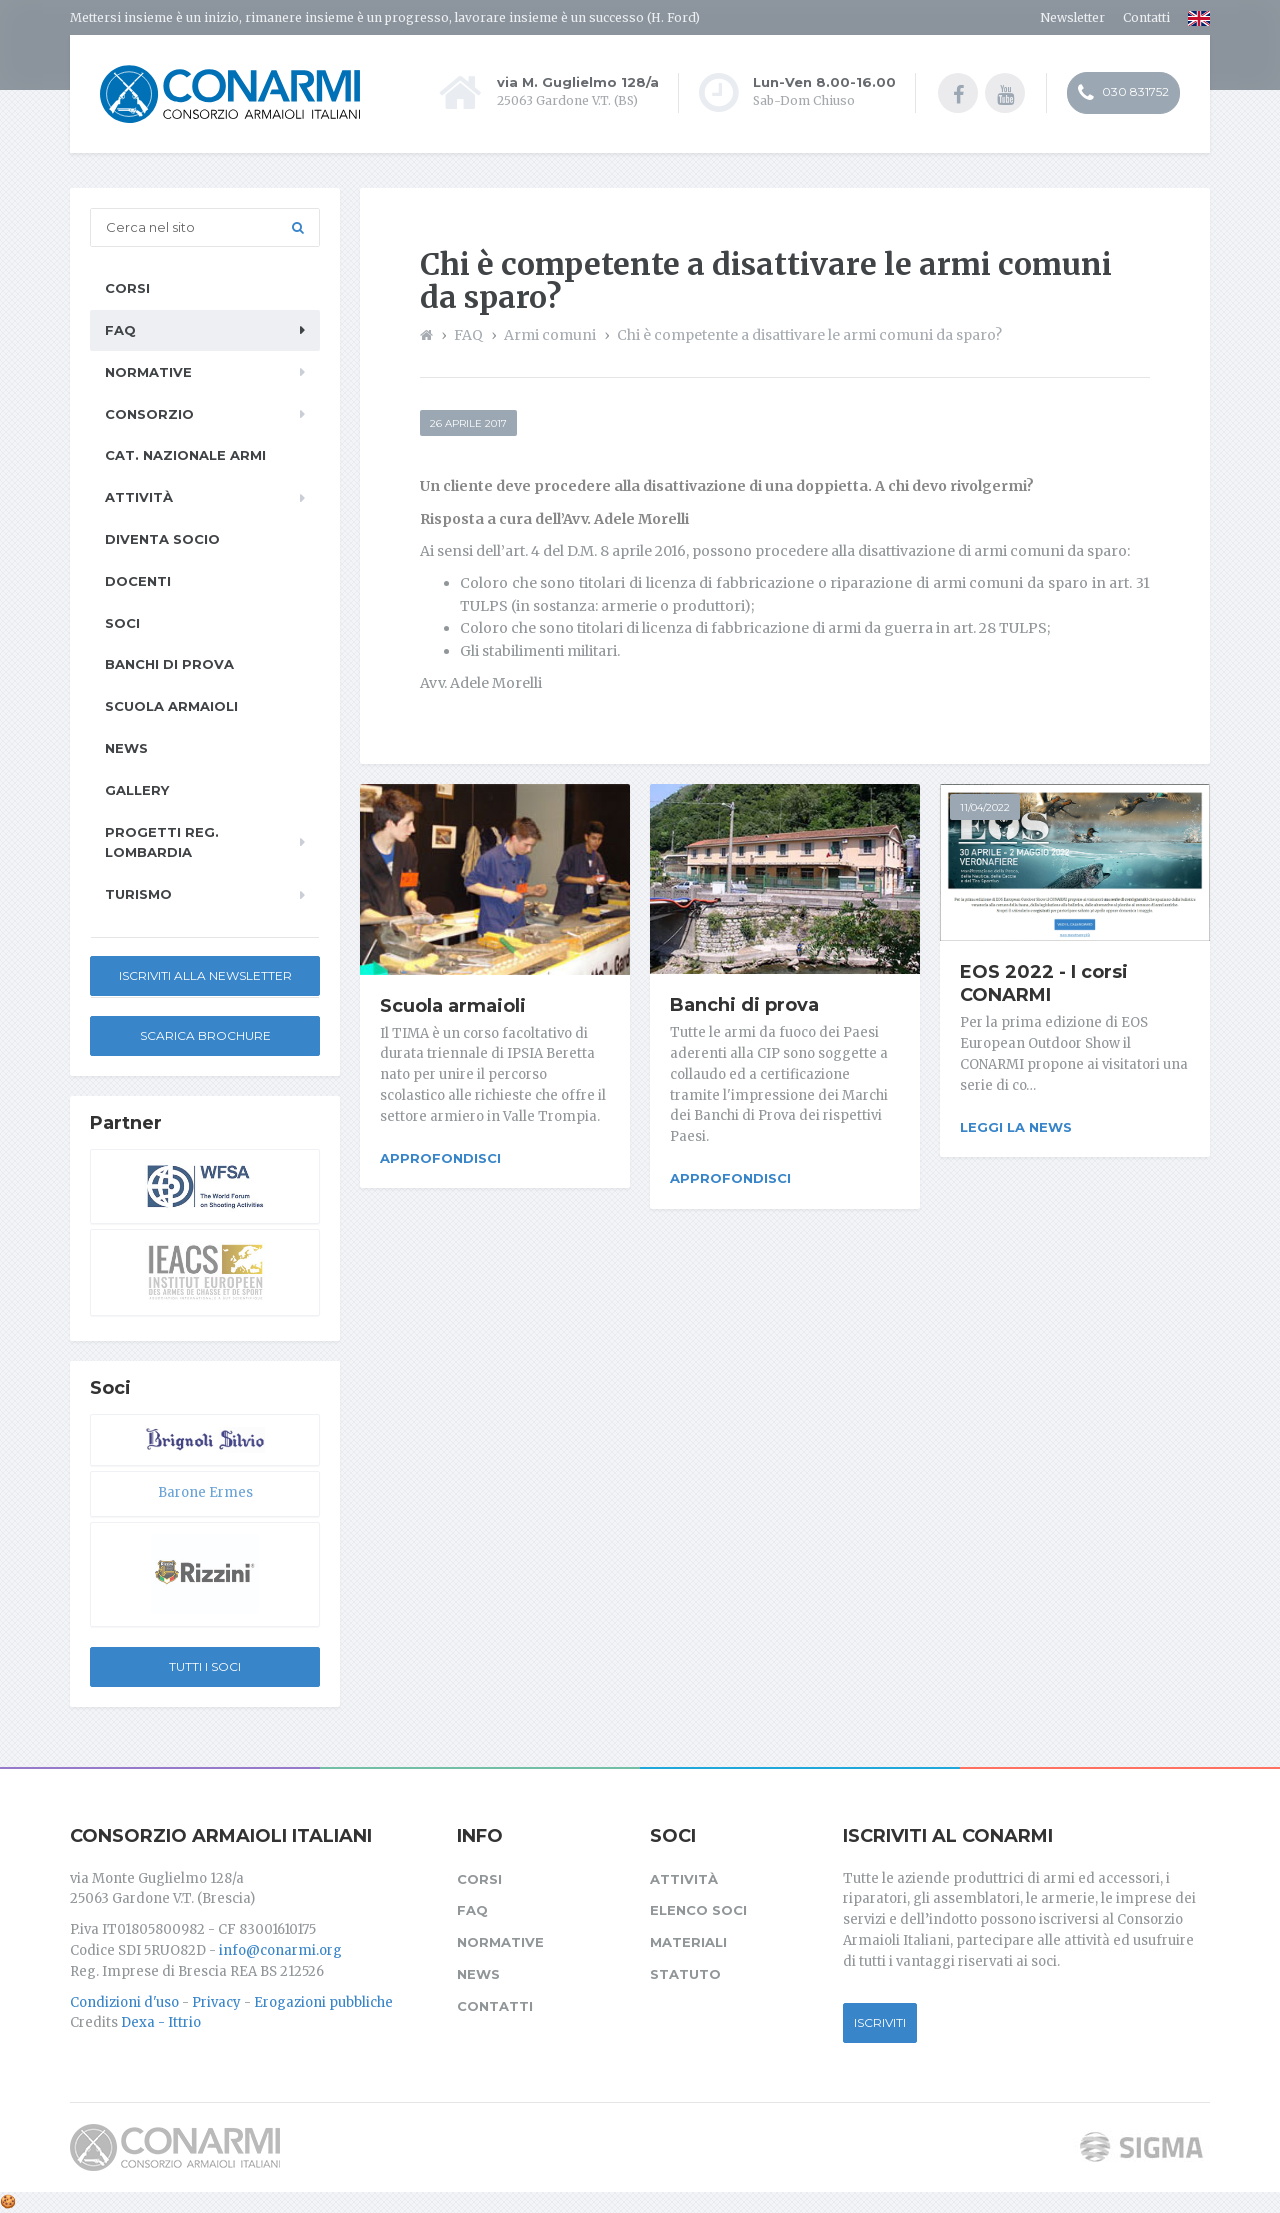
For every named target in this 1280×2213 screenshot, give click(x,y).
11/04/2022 (985, 807)
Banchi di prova (744, 1005)
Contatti (1146, 17)
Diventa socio (162, 539)
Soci (122, 623)
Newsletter (1072, 17)
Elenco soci (698, 1910)
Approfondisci (440, 1158)
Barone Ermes (205, 1492)
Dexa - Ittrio (161, 2022)
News (126, 748)
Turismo (138, 894)
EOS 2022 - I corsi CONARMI (1044, 984)
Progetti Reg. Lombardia (162, 842)
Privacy (216, 2002)
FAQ (120, 330)
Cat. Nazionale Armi (185, 455)
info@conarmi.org (280, 1950)
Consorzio (149, 414)
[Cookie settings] (8, 2201)
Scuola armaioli (453, 1006)
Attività (139, 497)
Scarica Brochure (205, 1035)
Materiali (688, 1942)
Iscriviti (880, 2022)
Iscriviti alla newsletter (205, 975)
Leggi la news (1016, 1127)
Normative (148, 372)
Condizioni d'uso (124, 2002)
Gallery (137, 790)
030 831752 (1123, 93)
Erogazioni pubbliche (323, 2002)
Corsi (127, 288)
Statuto (685, 1974)
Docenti (138, 581)
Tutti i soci (205, 1666)
